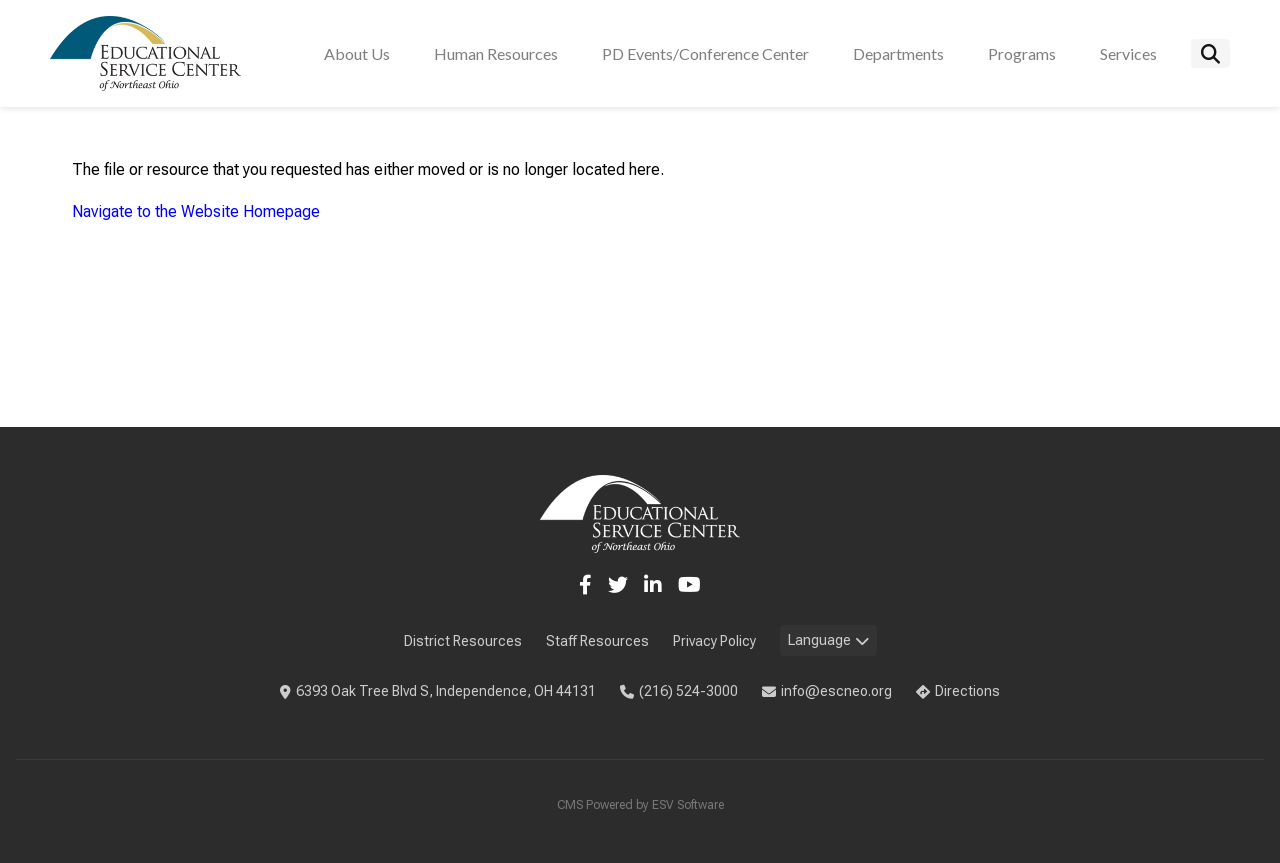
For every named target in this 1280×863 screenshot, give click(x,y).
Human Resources (496, 53)
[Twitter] (618, 585)
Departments (898, 53)
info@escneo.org (827, 691)
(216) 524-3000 (679, 691)
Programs (1022, 53)
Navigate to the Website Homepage (196, 211)
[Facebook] (585, 585)
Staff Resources (597, 641)
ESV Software (688, 805)
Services (1128, 53)
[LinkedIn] (653, 585)
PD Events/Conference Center (705, 53)
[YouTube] (689, 585)
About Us (357, 53)
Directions (958, 691)
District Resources (463, 641)
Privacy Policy (714, 641)
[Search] (1210, 53)
